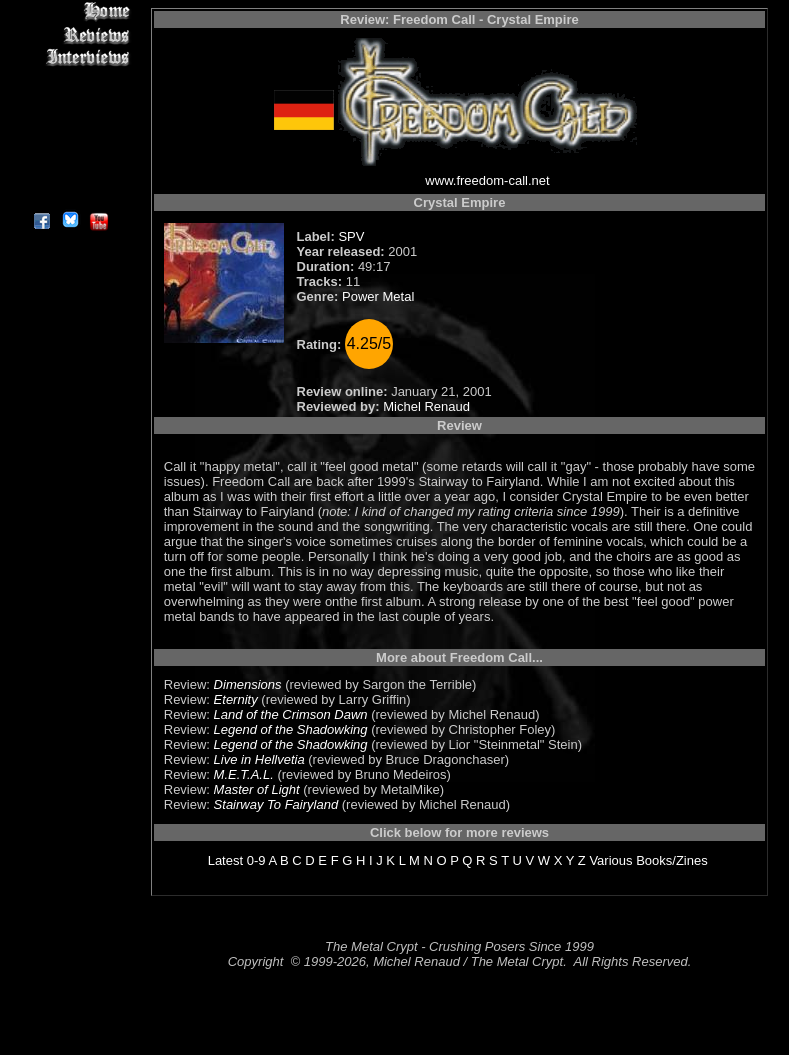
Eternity (236, 699)
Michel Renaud (426, 406)
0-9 (256, 860)
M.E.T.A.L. (244, 774)
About (69, 195)
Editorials (69, 80)
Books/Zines (672, 860)
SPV (351, 236)
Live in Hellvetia (259, 759)
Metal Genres (69, 126)
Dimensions (248, 684)
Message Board (69, 103)
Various (610, 860)
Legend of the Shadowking (291, 729)
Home (69, 11)
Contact (69, 172)
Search (69, 149)
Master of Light (257, 789)
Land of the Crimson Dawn (291, 714)
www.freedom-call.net (487, 180)
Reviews (69, 34)
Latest (225, 860)
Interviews (69, 57)
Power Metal (378, 296)
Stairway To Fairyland (276, 804)
